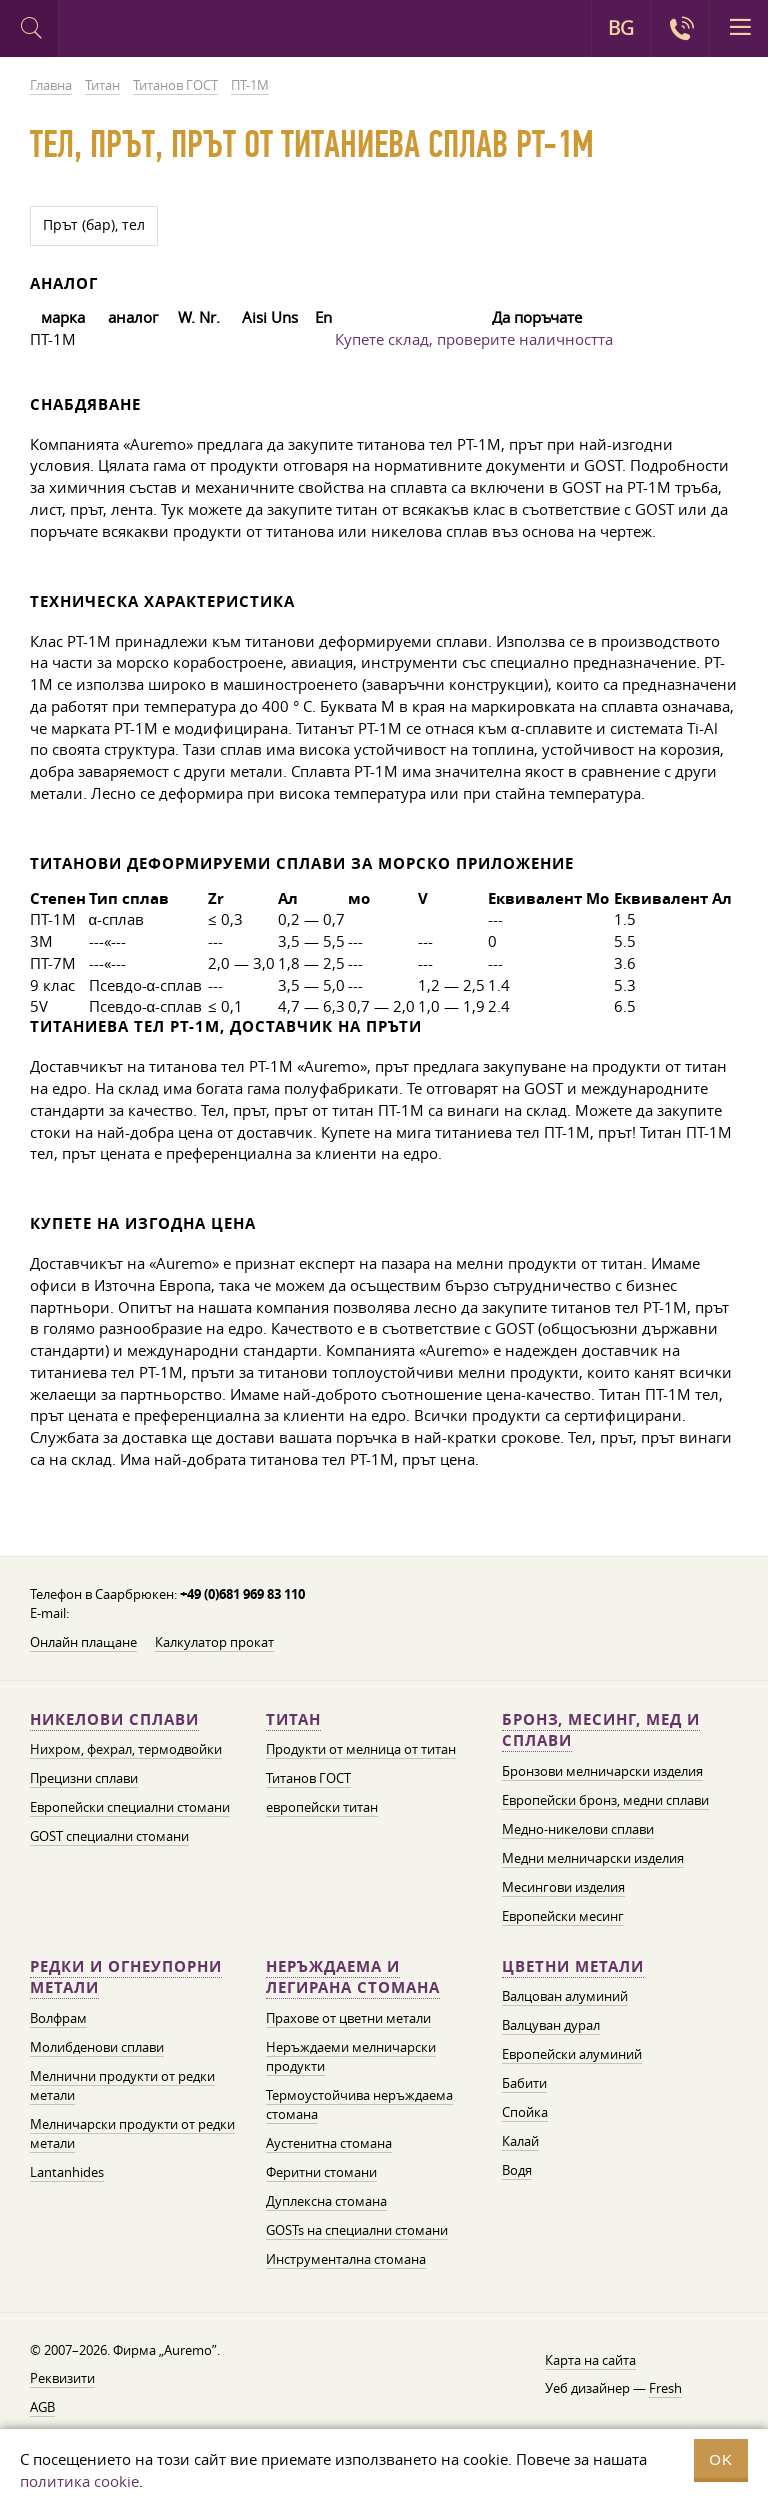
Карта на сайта (590, 2360)
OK (721, 2459)
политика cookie (79, 2481)
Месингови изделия (563, 1887)
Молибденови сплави (97, 2047)
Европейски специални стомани (130, 1807)
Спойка (525, 2112)
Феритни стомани (321, 2172)
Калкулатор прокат (214, 1642)
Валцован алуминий (565, 1996)
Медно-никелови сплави (578, 1829)
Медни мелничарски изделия (593, 1858)
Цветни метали (573, 1966)
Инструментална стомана (346, 2259)
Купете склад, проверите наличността (474, 339)
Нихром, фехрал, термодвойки (126, 1749)
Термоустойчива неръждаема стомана (359, 2104)
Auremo (141, 31)
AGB (42, 2407)
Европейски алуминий (572, 2054)
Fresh (665, 2388)
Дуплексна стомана (326, 2201)
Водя (517, 2170)
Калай (520, 2141)
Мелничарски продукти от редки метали (132, 2133)
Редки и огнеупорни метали (126, 1977)
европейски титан (322, 1807)
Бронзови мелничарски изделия (602, 1771)
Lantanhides (67, 2172)
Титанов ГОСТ (308, 1778)
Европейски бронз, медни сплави (605, 1800)
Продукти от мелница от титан (361, 1749)
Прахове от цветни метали (348, 2018)
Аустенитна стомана (329, 2143)
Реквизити (62, 2378)
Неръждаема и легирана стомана (353, 1977)
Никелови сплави (114, 1719)
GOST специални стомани (109, 1836)
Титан (293, 1719)
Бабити (524, 2083)
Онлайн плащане (83, 1642)
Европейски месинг (563, 1916)
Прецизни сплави (84, 1778)
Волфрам (58, 2018)
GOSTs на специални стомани (357, 2230)
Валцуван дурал (551, 2025)
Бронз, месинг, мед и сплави (601, 1730)
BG (621, 28)
